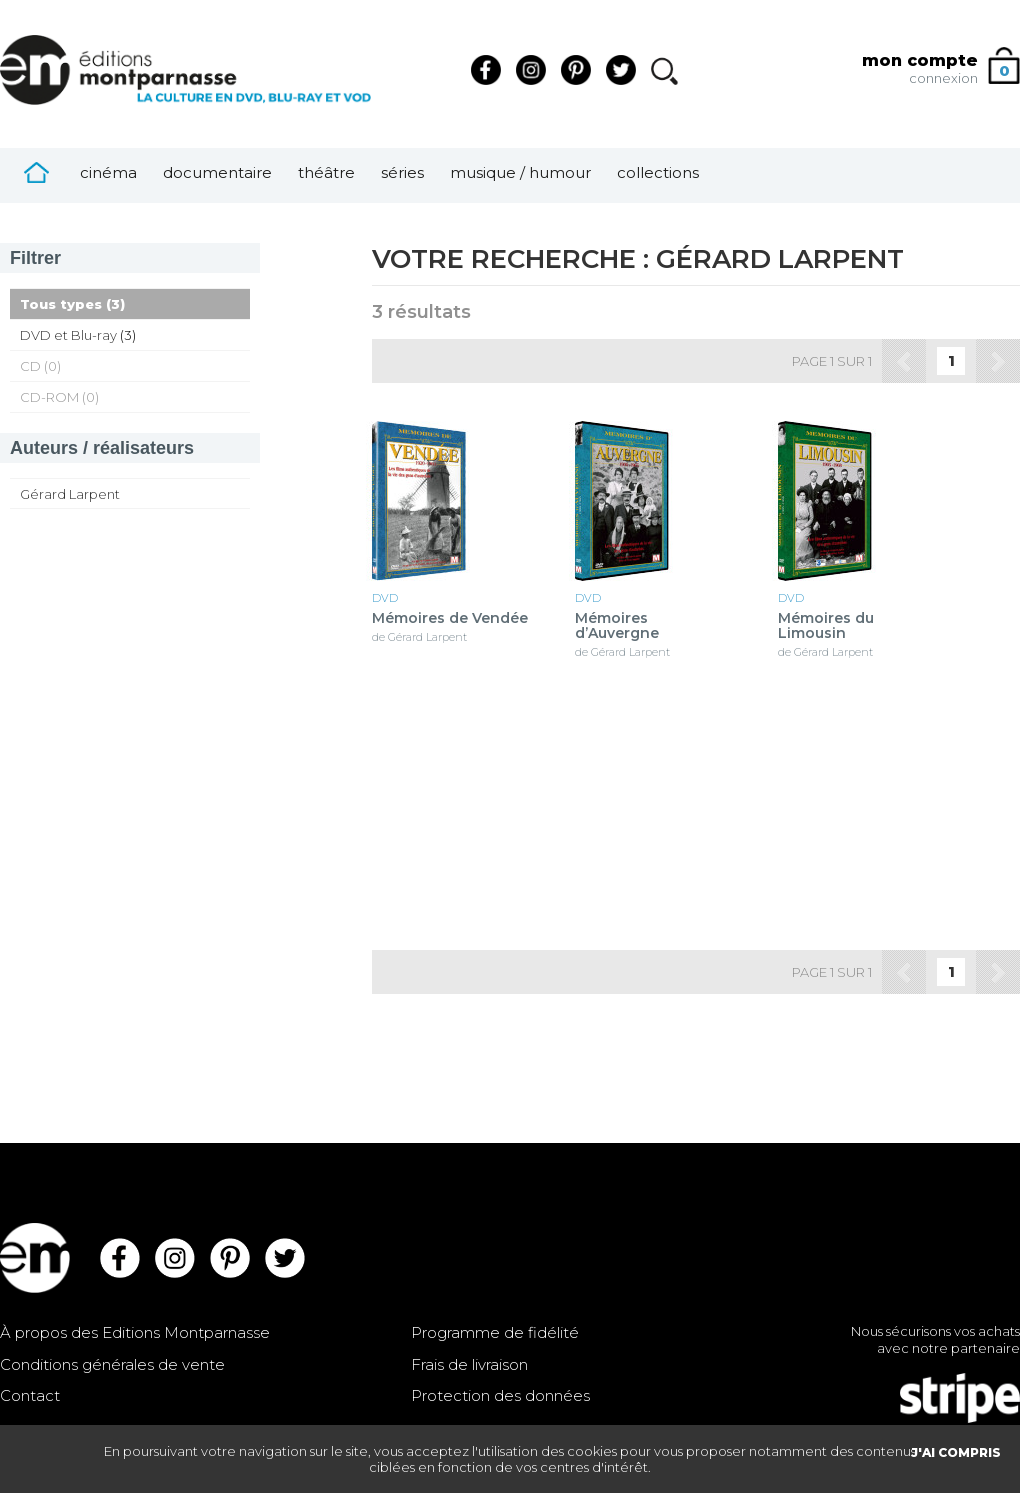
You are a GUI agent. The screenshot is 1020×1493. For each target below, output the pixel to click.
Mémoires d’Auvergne (617, 626)
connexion (943, 78)
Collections (658, 172)
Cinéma (108, 172)
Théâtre (326, 172)
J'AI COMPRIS (956, 1452)
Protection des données (500, 1395)
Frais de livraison (469, 1364)
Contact (30, 1395)
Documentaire (217, 172)
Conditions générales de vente (112, 1364)
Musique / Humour (520, 172)
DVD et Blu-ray (68, 335)
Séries (402, 172)
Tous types (61, 304)
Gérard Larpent (70, 494)
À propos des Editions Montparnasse (135, 1332)
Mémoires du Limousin (826, 626)
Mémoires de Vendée (450, 618)
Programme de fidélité (495, 1332)
